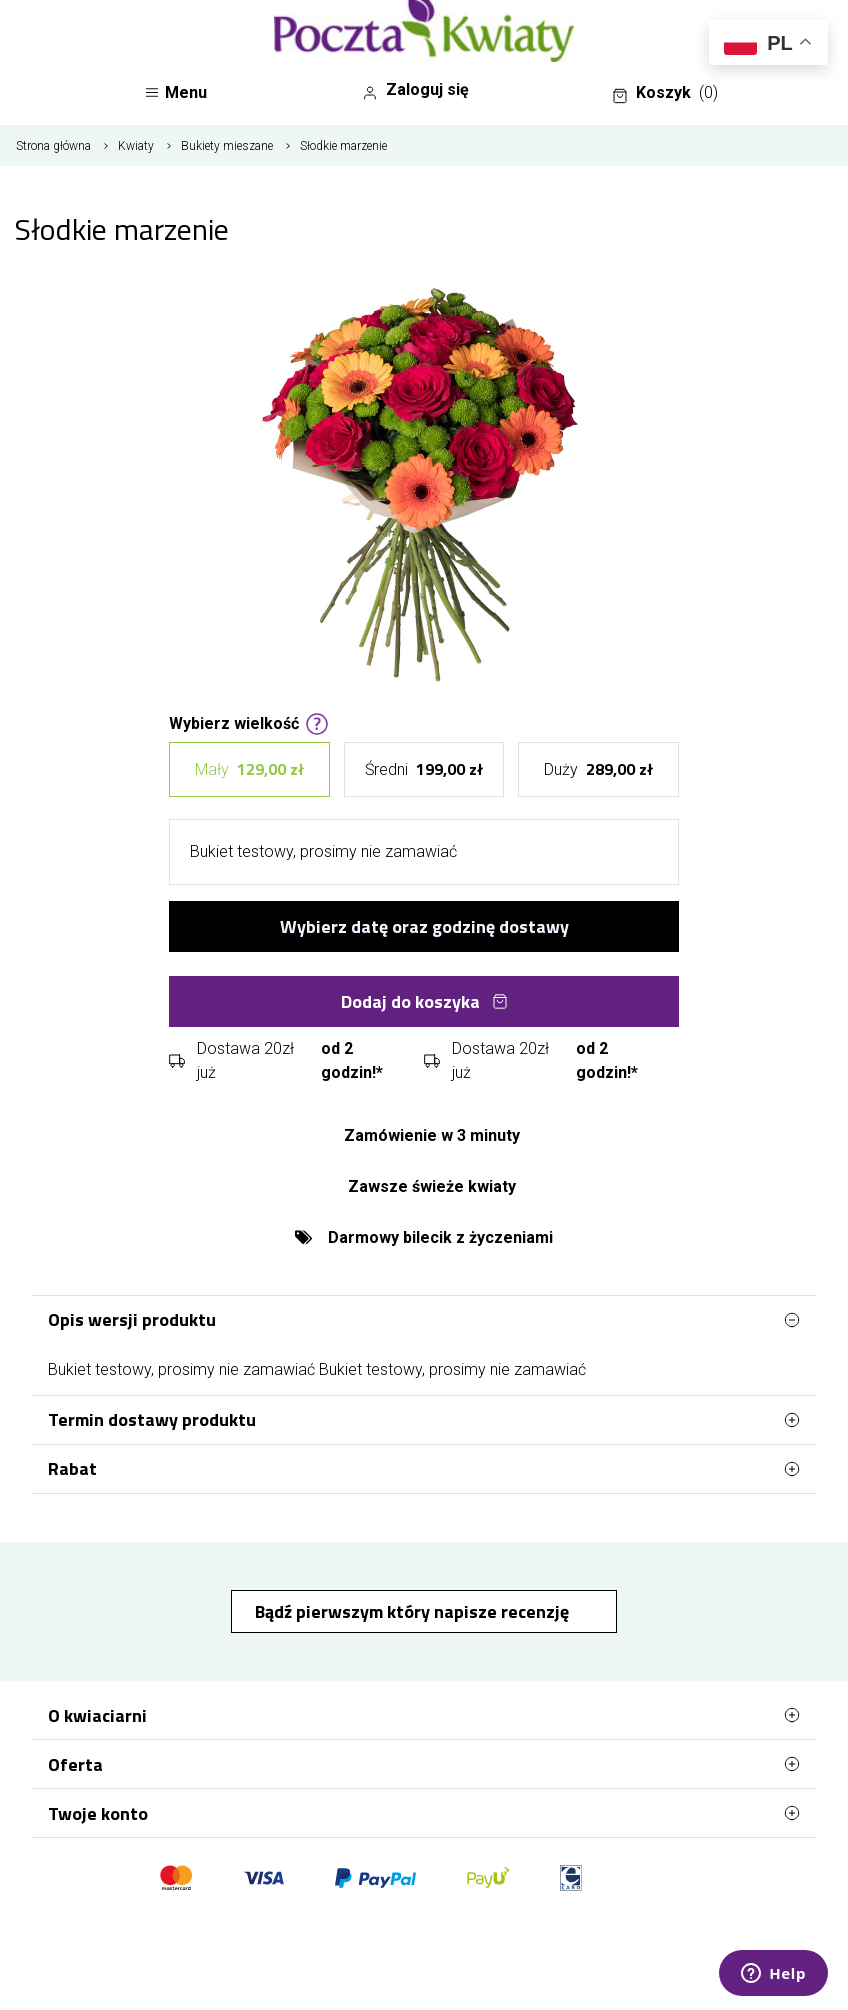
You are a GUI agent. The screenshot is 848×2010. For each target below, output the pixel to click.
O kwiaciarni (424, 1715)
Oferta (424, 1764)
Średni (424, 769)
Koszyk (665, 93)
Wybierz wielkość (249, 722)
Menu (175, 92)
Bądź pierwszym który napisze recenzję (414, 1611)
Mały (249, 769)
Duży (598, 769)
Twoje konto (424, 1813)
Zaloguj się (415, 90)
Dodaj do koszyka (424, 1001)
